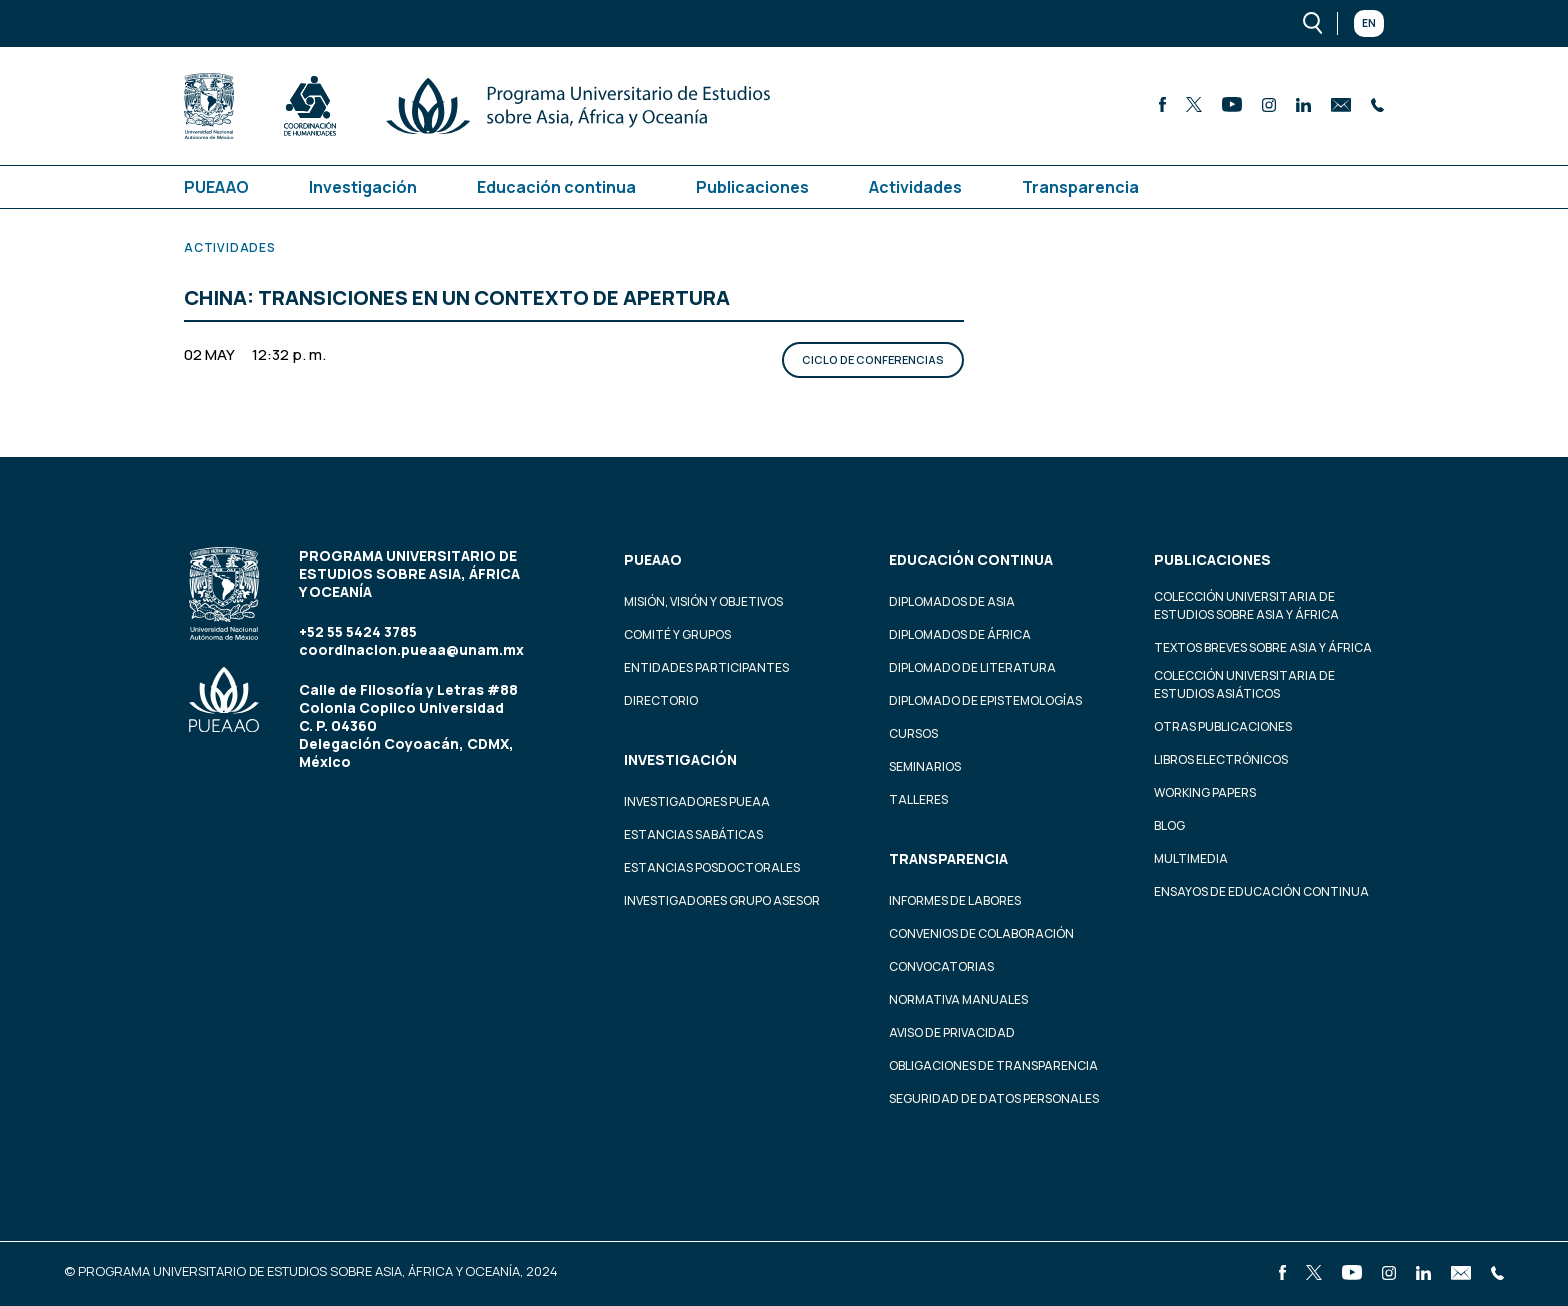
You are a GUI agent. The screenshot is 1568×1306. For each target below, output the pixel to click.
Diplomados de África (960, 634)
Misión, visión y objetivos (703, 601)
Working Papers (1205, 792)
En (1369, 23)
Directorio (661, 700)
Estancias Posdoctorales (712, 867)
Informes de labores (955, 900)
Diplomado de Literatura (972, 667)
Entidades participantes (706, 667)
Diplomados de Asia (952, 601)
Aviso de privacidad (952, 1032)
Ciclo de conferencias (873, 359)
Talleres (918, 799)
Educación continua (556, 187)
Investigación (363, 187)
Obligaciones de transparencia (993, 1065)
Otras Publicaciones (1223, 726)
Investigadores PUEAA (697, 801)
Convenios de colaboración (981, 933)
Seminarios (925, 766)
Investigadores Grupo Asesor (722, 900)
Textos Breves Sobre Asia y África (1263, 647)
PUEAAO (216, 187)
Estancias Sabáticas (693, 834)
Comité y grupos (677, 634)
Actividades (915, 187)
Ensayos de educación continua (1261, 891)
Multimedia (1191, 858)
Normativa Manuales (958, 999)
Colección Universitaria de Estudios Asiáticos (1244, 684)
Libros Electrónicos (1221, 759)
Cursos (913, 733)
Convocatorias (941, 966)
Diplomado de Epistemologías (985, 700)
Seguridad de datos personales (994, 1098)
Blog (1169, 825)
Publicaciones (752, 187)
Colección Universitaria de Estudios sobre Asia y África (1246, 605)
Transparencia (1080, 187)
